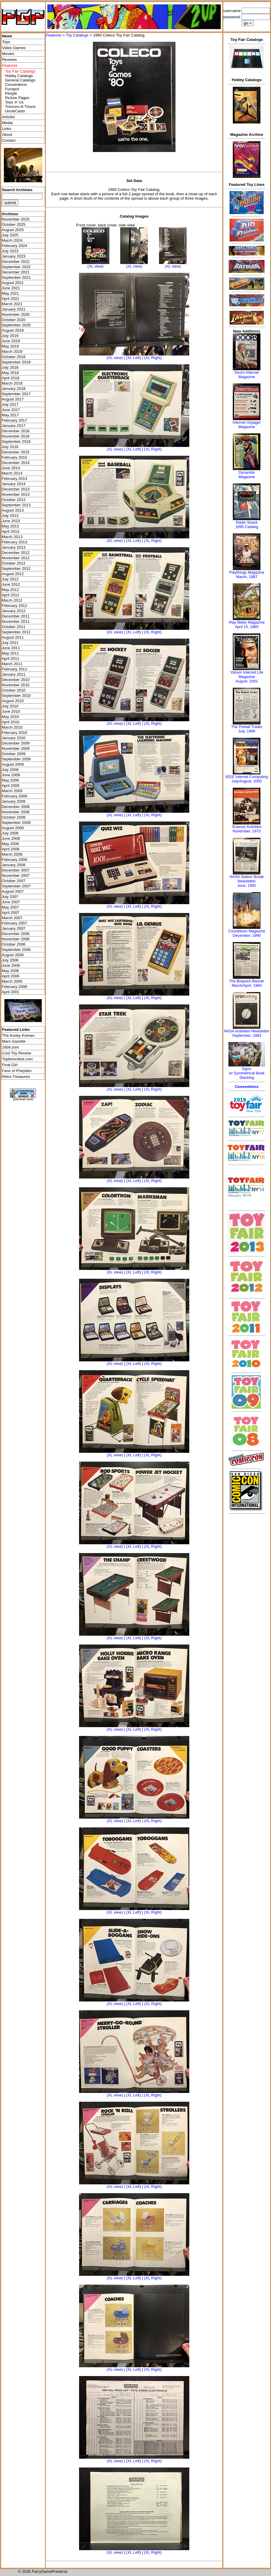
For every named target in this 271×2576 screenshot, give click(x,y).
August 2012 (13, 574)
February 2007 (14, 923)
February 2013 (14, 542)
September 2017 (16, 394)
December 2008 (16, 806)
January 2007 (14, 928)
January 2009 (14, 801)
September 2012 (16, 568)
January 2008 (14, 865)
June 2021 (11, 288)
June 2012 (11, 584)
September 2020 (16, 325)
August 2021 (13, 283)
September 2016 (16, 441)
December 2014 (16, 462)
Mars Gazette (14, 1041)
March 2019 (12, 351)
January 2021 (14, 309)
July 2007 (10, 896)
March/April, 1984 (247, 985)
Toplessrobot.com (17, 1059)
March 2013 (12, 537)
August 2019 (13, 330)
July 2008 (10, 833)
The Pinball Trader (246, 726)
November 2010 (16, 685)
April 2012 (10, 595)
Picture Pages (17, 98)
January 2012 (14, 611)
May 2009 (10, 780)
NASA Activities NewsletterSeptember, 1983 (246, 1033)
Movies (8, 53)
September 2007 (16, 886)
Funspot (12, 89)
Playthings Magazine (246, 572)
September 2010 (16, 695)
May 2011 (10, 653)
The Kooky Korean (18, 1035)
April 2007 (10, 912)
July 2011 (10, 642)
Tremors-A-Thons (20, 106)
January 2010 (14, 738)
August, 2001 (246, 681)
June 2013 (11, 521)
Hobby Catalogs (19, 76)
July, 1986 (246, 731)
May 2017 (10, 415)
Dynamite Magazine (246, 474)
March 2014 (12, 473)
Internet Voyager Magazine (247, 424)
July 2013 (10, 515)
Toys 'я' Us (14, 102)
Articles (8, 117)
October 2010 (14, 690)
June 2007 (11, 902)
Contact (9, 140)
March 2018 (12, 383)
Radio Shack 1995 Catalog (246, 524)
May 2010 (10, 716)
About (7, 134)
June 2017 (11, 410)
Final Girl (10, 1065)
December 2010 (16, 679)
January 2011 (14, 674)
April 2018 (10, 378)
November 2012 (16, 558)
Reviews (9, 59)
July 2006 (10, 960)
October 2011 (14, 627)
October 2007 (14, 881)
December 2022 (16, 261)
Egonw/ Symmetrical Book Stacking (247, 1073)
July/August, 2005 (247, 781)
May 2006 (10, 971)
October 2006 (14, 944)
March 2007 (12, 918)
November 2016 (16, 436)
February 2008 (14, 859)
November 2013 (16, 494)
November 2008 (16, 812)
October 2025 (14, 224)
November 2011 (16, 621)
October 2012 (14, 563)
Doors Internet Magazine (247, 374)
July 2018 (10, 367)
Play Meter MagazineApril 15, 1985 (247, 624)
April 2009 (10, 785)
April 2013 (10, 531)
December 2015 (16, 452)
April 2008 (10, 849)
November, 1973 (247, 831)
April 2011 (10, 658)
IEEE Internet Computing (246, 776)
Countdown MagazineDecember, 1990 (246, 933)
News (7, 36)
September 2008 (16, 822)
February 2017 (14, 420)
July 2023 (10, 251)
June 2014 (11, 468)
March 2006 (12, 981)
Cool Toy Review (16, 1053)
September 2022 (16, 267)
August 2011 (13, 637)
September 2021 (16, 277)
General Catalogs (20, 80)
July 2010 (10, 706)
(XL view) (95, 266)
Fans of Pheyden (17, 1071)
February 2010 (14, 732)
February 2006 (14, 986)
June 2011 (11, 648)
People (11, 93)
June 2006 (11, 965)
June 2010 (11, 711)
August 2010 (13, 701)
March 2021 (12, 304)
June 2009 (11, 775)
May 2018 (10, 372)
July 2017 (10, 404)
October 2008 (14, 817)
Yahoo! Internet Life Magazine (246, 674)
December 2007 (16, 870)
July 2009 (10, 769)
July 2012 (10, 579)
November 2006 (16, 939)
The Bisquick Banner (246, 981)
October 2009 (14, 754)
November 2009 (16, 748)
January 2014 (14, 484)
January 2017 (14, 425)
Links (6, 128)
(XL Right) (153, 357)
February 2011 (14, 669)
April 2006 (10, 976)
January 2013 (14, 547)
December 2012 (16, 552)
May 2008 (10, 844)
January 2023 (14, 256)
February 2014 (14, 478)
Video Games (14, 48)
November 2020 (16, 314)
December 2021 (16, 272)
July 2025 (10, 235)
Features (53, 35)
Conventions (16, 84)
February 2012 (14, 605)
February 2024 (14, 245)
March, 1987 (246, 577)
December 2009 (16, 743)
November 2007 (16, 875)
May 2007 (10, 907)
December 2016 (16, 431)
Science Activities (246, 826)
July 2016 (10, 447)
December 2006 (16, 933)
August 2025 (13, 230)
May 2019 (10, 346)
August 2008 (13, 828)
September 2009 (16, 759)
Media (7, 123)
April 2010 (10, 722)
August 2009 (13, 764)
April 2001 (10, 992)
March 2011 (12, 664)
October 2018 (14, 357)
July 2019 (10, 335)
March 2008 (12, 854)
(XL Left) (133, 357)
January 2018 (14, 388)
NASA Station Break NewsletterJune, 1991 (247, 881)
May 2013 (10, 526)
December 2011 (16, 616)
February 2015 (14, 457)
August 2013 (13, 510)
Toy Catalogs (77, 35)
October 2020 (14, 320)
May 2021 (10, 293)
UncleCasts (15, 111)
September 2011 (16, 632)
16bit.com (10, 1047)
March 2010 (12, 727)
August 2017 (13, 399)
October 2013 (14, 499)
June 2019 (11, 341)
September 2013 (16, 505)
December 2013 (16, 489)
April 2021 (10, 298)
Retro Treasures (16, 1076)
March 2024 (12, 240)
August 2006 (13, 955)
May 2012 (10, 589)
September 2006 (16, 949)
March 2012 (12, 600)
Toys (6, 42)
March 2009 (12, 791)
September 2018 (16, 362)
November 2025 (16, 219)
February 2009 (14, 796)
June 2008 (11, 838)
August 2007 (13, 891)
